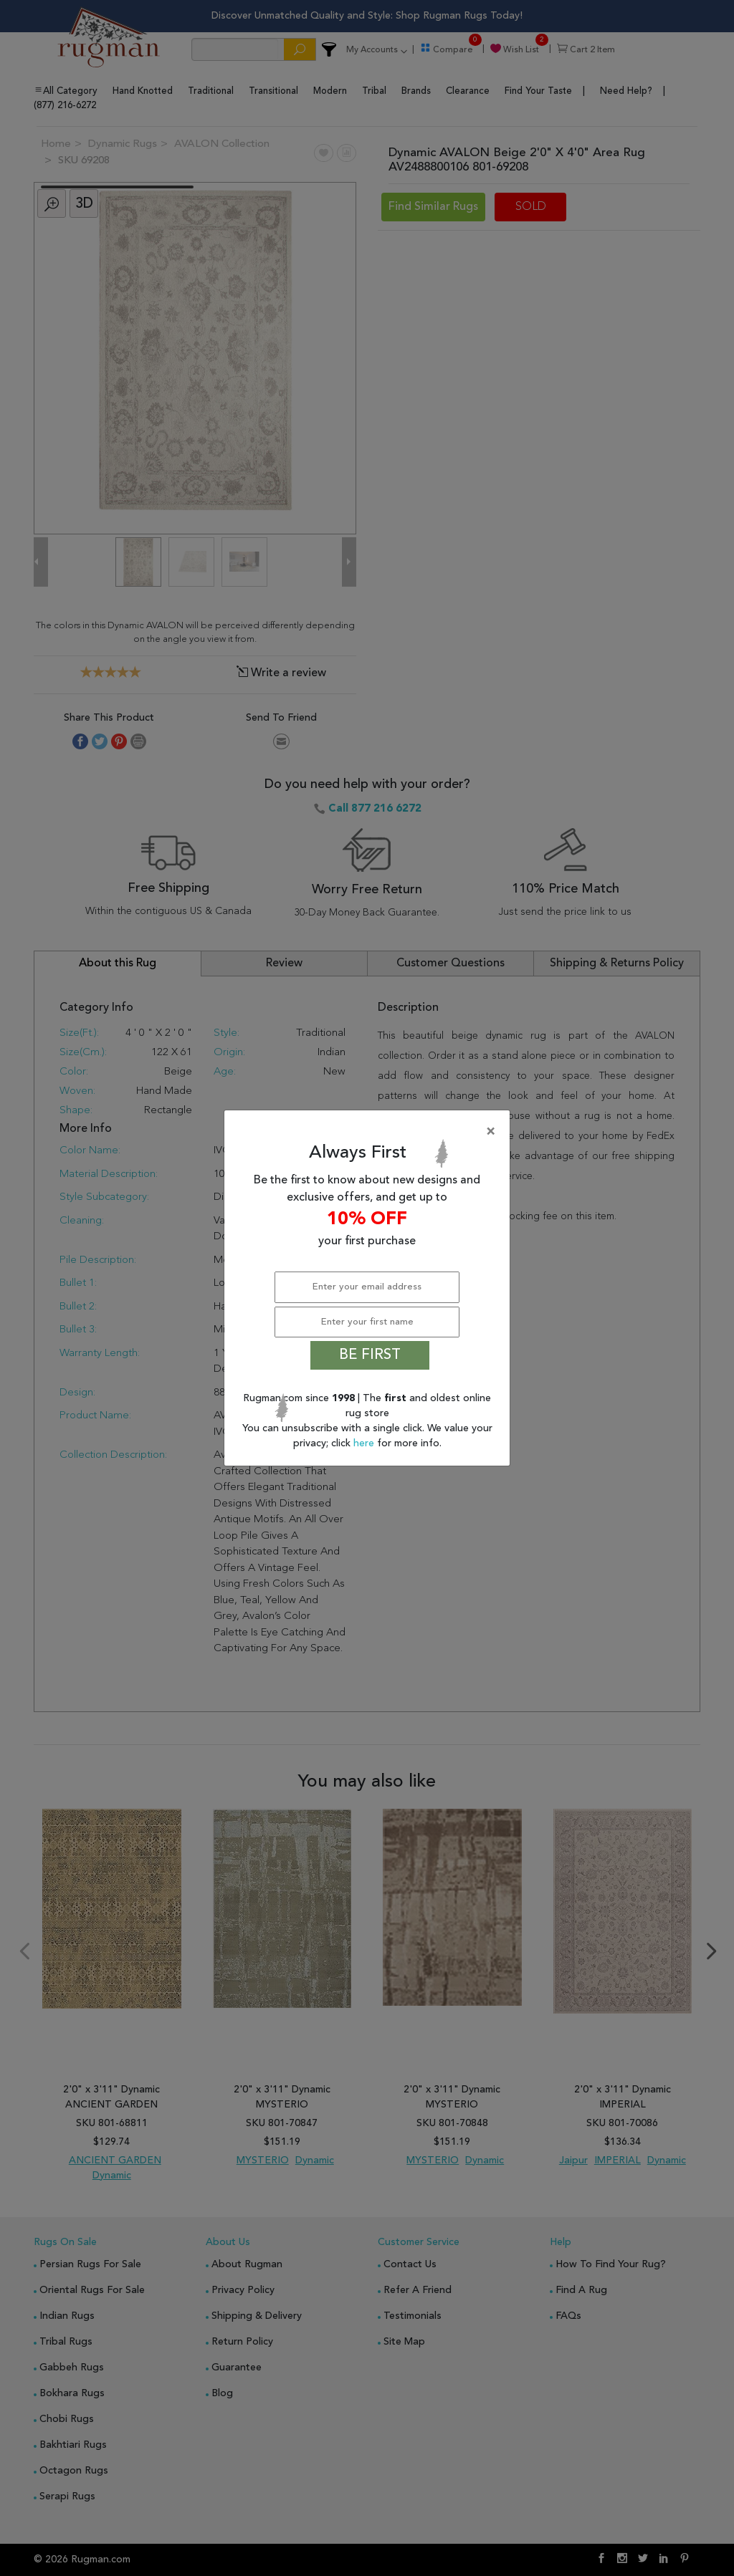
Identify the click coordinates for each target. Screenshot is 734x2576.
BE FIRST (370, 1355)
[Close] (369, 1132)
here (365, 1443)
